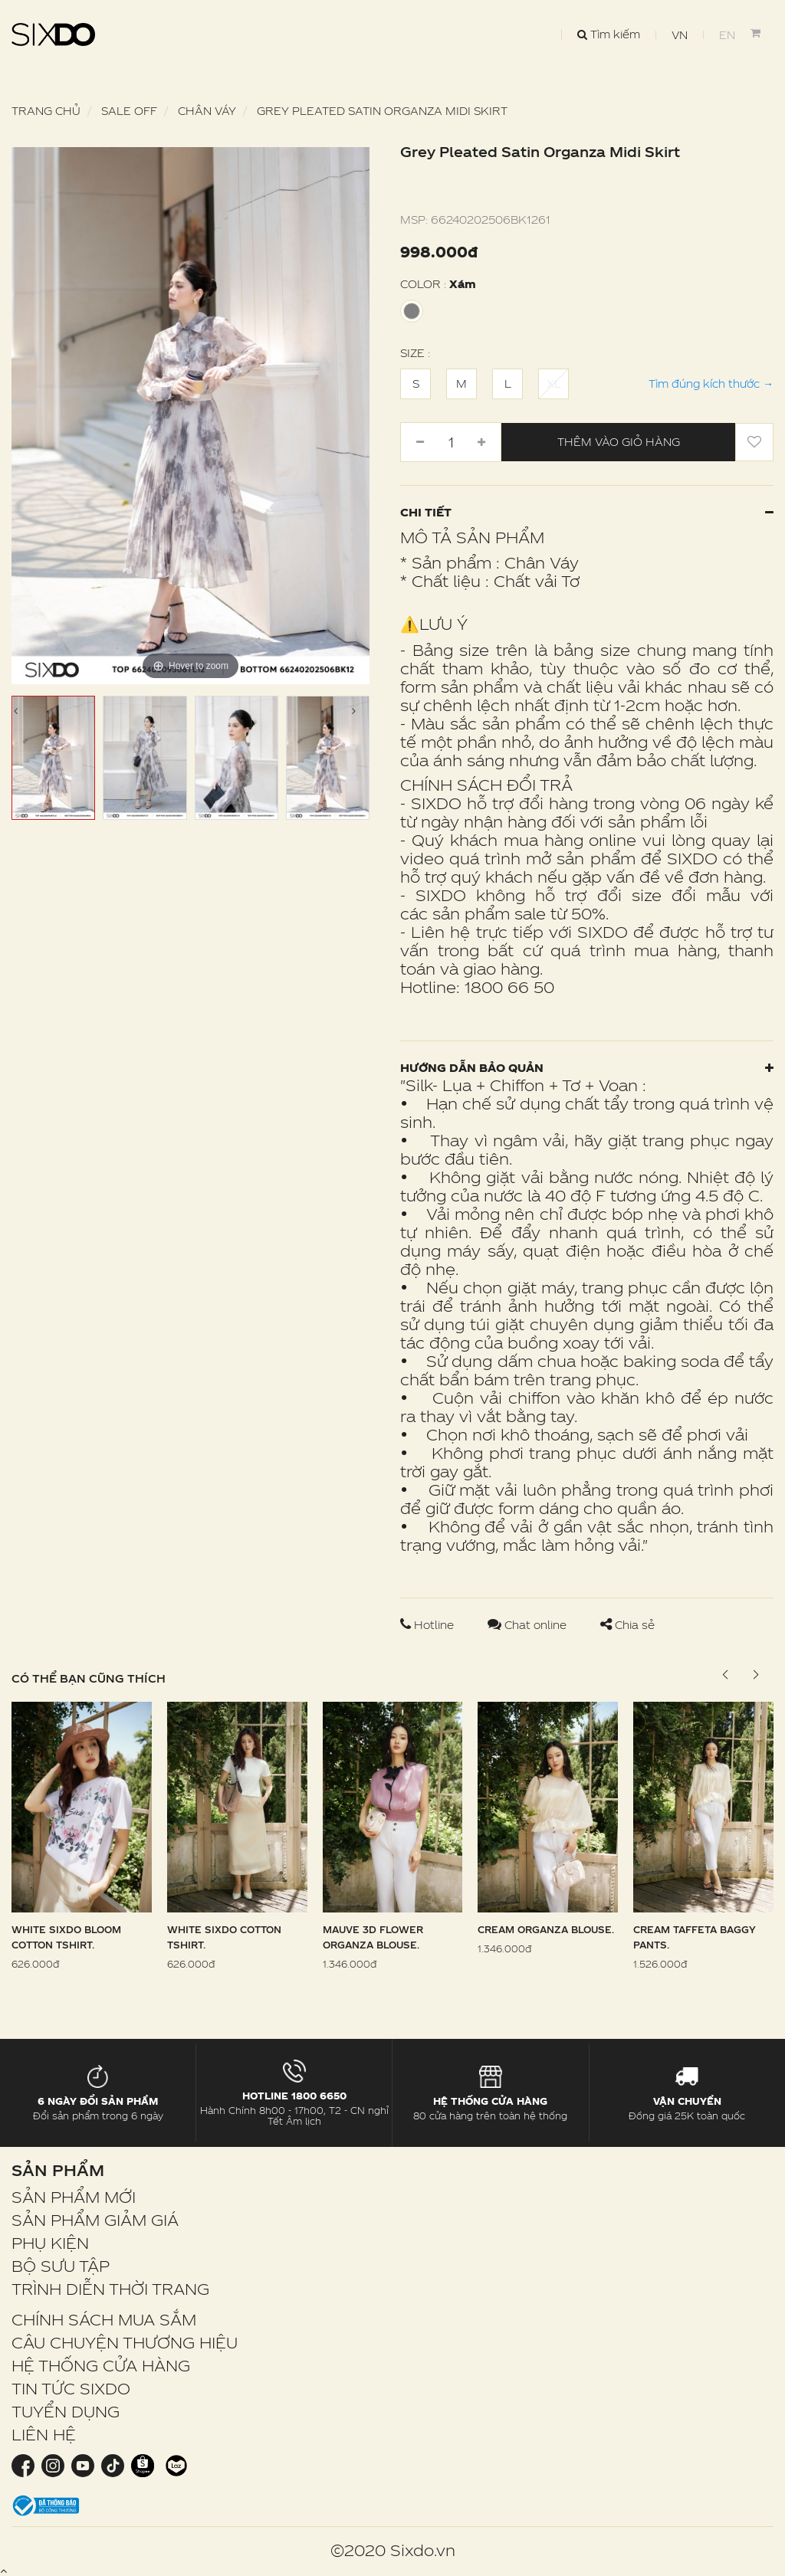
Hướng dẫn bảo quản (587, 1067)
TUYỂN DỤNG (65, 2411)
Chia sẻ (627, 1624)
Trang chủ (45, 110)
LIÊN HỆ (43, 2434)
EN (727, 35)
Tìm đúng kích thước (711, 383)
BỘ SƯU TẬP (60, 2265)
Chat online (529, 1624)
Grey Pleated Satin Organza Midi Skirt (382, 110)
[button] (755, 1675)
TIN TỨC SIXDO (70, 2388)
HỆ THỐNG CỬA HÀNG (100, 2365)
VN (680, 35)
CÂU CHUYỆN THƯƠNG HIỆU (124, 2342)
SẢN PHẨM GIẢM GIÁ (95, 2220)
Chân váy (207, 110)
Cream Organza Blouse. (546, 1929)
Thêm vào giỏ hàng (618, 441)
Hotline (428, 1624)
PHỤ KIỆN (50, 2243)
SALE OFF (129, 110)
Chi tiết (587, 512)
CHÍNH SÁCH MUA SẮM (103, 2319)
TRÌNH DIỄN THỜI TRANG (110, 2288)
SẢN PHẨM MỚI (73, 2197)
